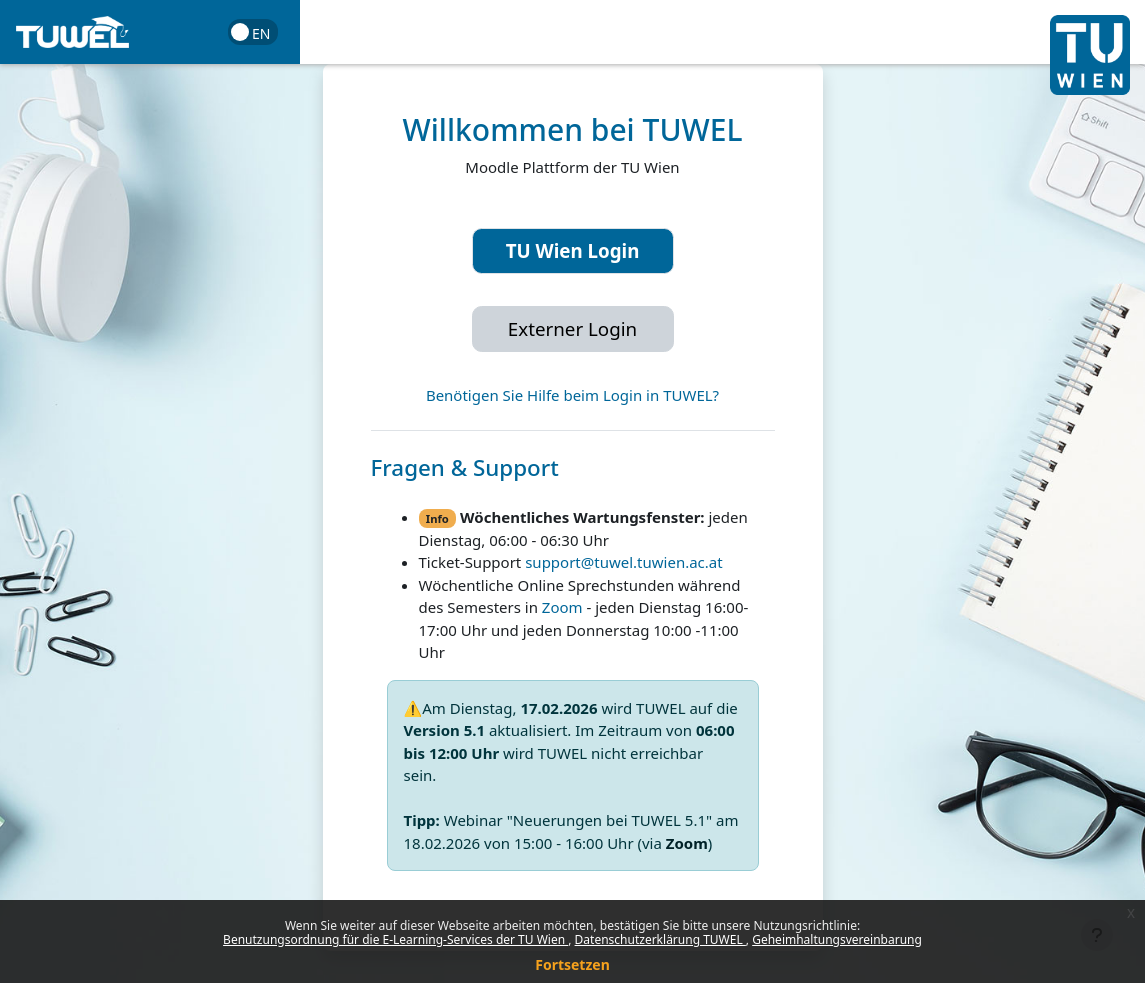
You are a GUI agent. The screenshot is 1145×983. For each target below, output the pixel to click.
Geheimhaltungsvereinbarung (837, 939)
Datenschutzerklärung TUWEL (660, 939)
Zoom (562, 607)
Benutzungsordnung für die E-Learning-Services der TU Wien (395, 939)
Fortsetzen (572, 964)
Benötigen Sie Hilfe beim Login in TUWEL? (572, 395)
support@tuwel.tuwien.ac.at (623, 562)
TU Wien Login (573, 250)
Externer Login (572, 328)
